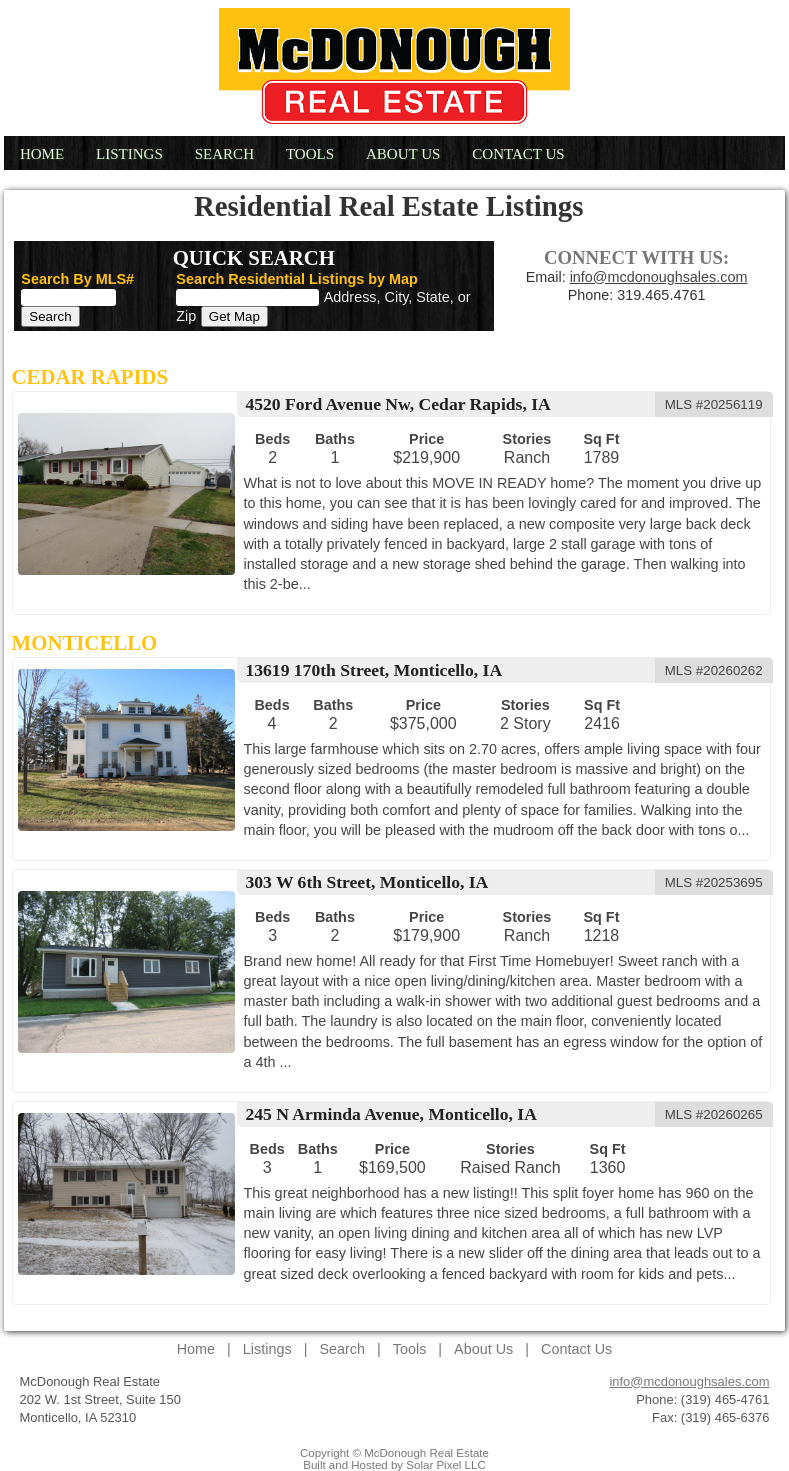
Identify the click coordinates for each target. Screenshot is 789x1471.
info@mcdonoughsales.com (659, 277)
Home (42, 154)
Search (224, 154)
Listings (129, 154)
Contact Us (518, 154)
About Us (403, 154)
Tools (310, 154)
